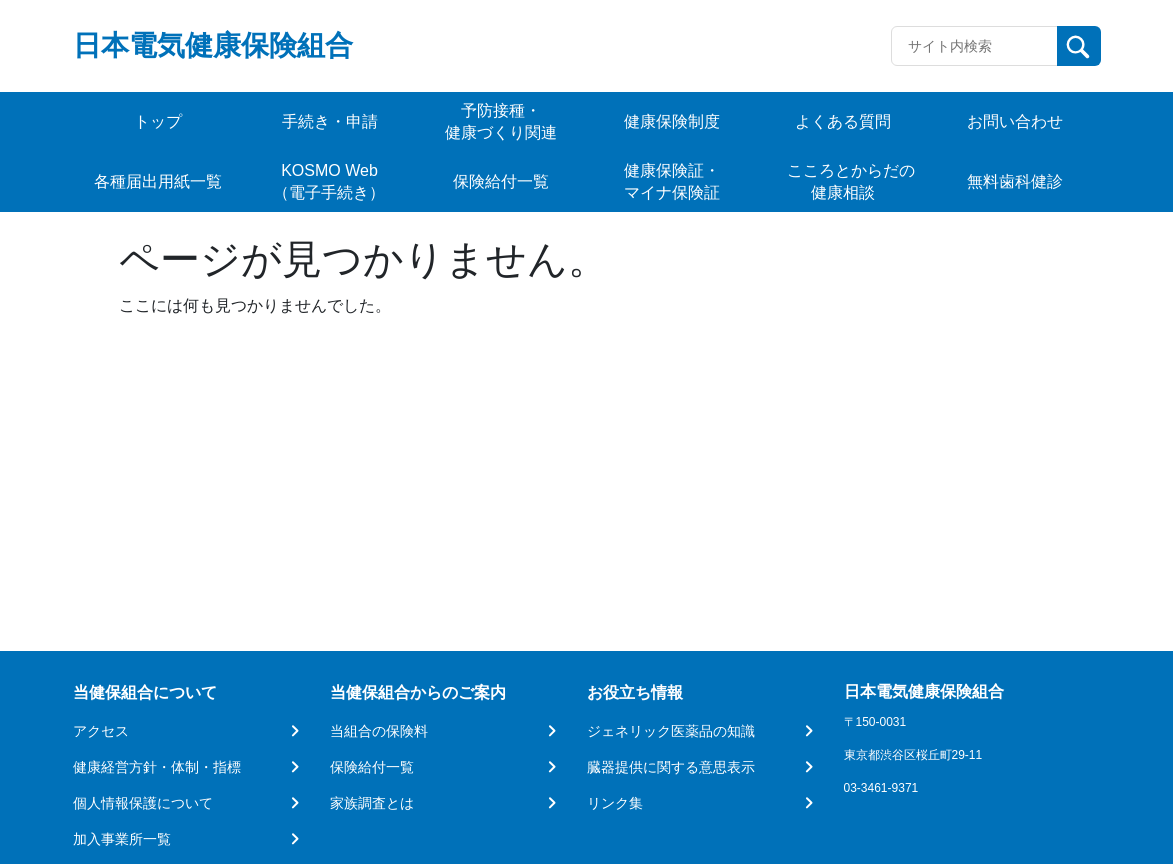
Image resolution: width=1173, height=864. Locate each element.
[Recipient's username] (974, 46)
